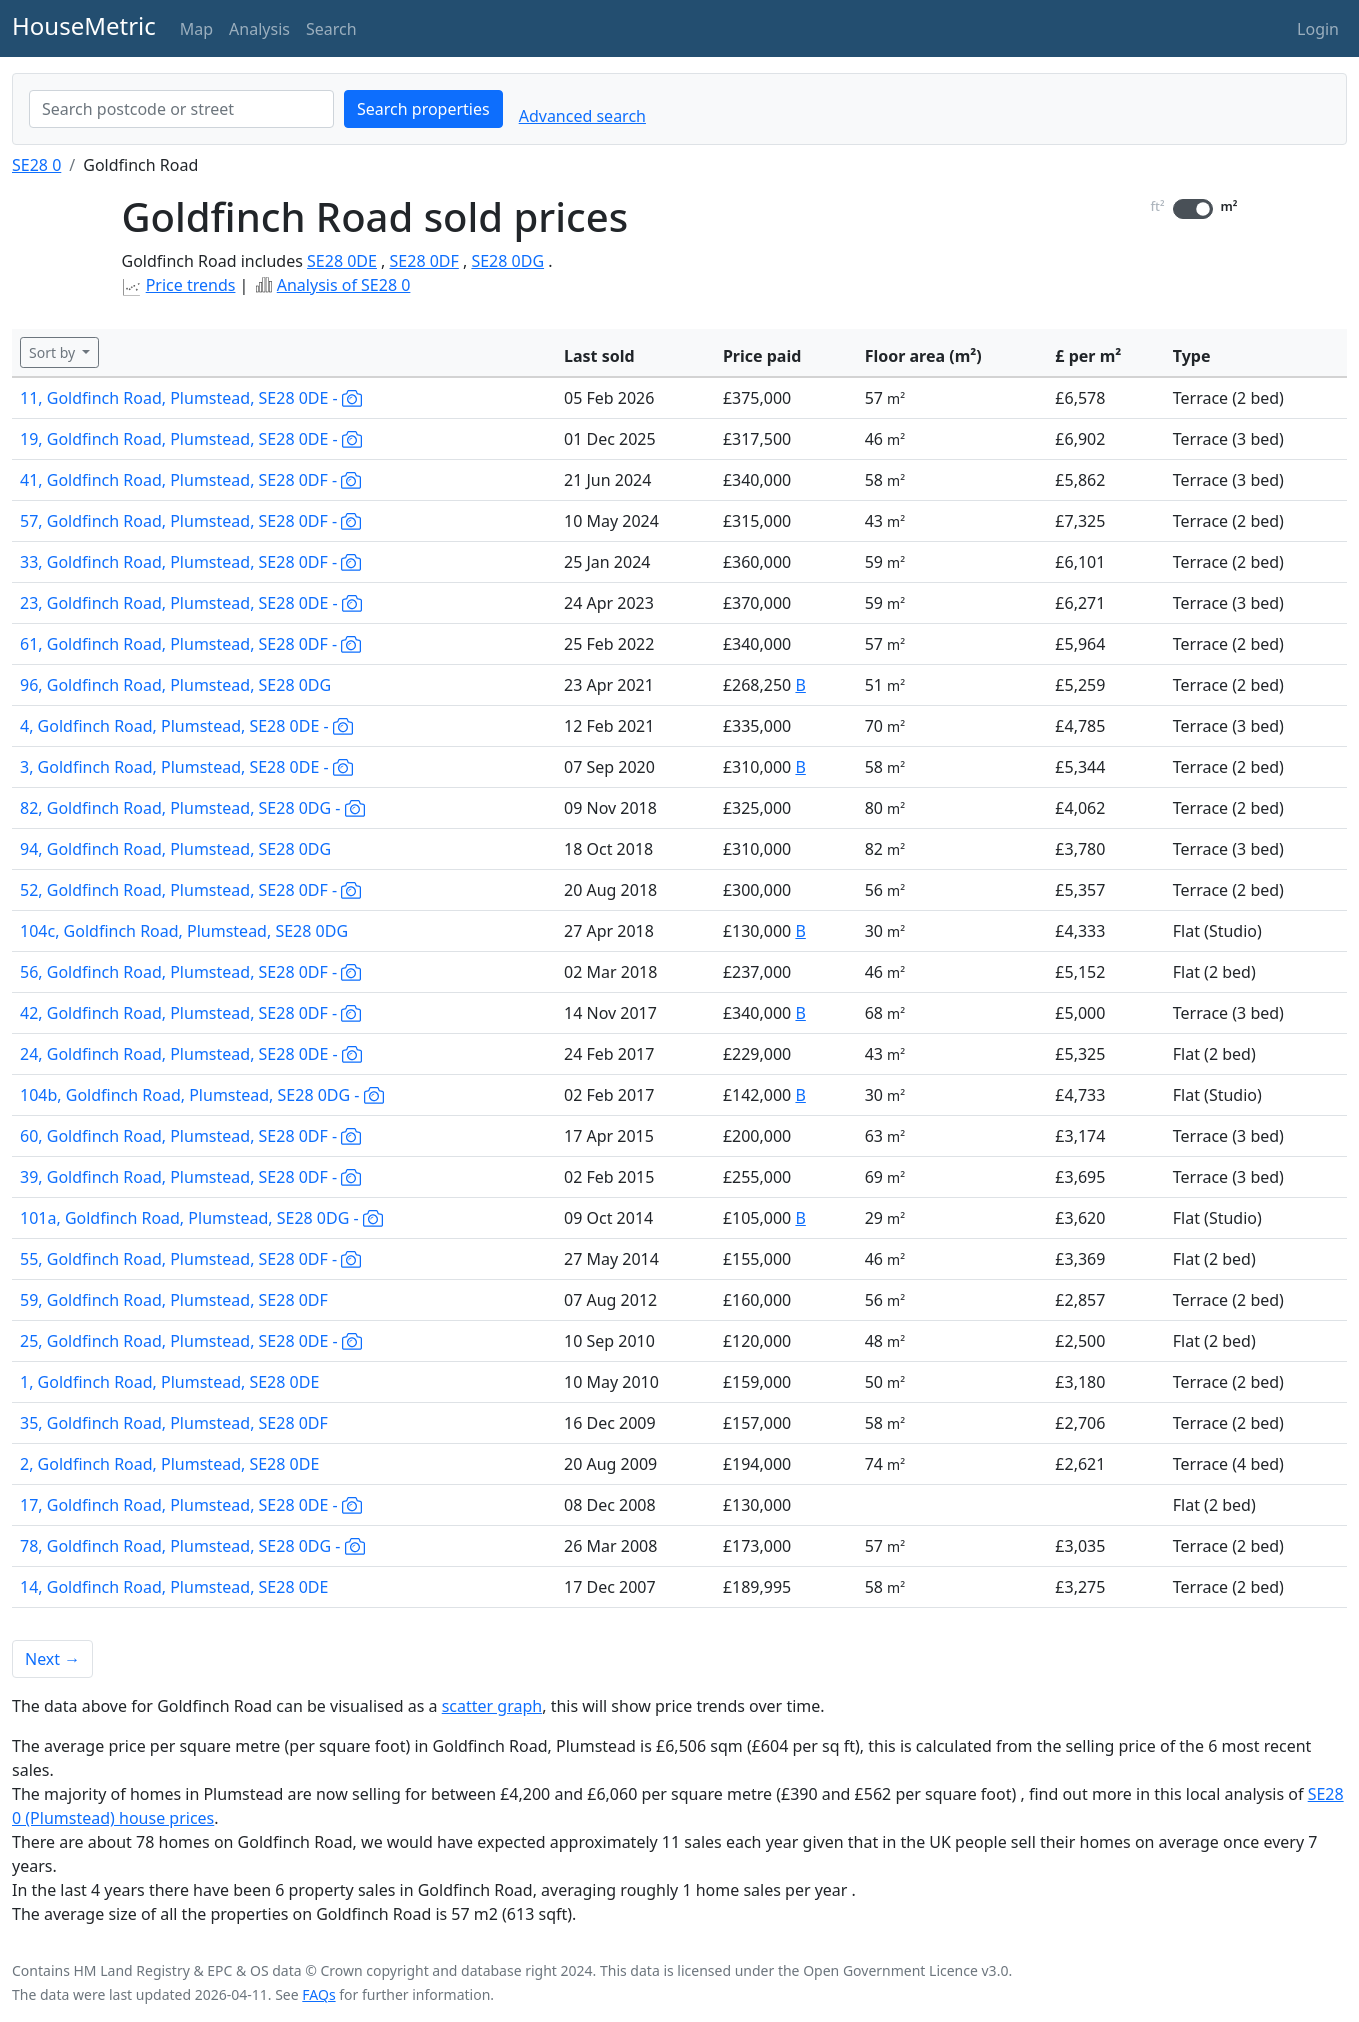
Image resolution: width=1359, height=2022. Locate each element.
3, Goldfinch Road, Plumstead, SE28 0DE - (186, 767)
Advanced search (582, 116)
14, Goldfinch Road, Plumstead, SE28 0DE (174, 1587)
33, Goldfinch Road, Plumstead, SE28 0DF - (190, 562)
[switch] (1193, 209)
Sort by (54, 352)
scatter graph (492, 1706)
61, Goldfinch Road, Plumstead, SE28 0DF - (190, 644)
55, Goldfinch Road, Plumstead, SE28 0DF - (190, 1259)
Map (196, 29)
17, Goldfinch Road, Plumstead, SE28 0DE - (191, 1505)
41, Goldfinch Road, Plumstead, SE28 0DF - (190, 480)
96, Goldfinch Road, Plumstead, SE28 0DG (175, 685)
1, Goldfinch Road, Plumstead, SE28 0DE (169, 1382)
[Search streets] (181, 109)
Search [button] (331, 29)
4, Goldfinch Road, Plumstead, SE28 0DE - (186, 726)
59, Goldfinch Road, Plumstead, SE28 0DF (174, 1300)
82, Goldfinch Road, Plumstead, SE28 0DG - (192, 808)
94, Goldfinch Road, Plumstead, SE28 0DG (175, 849)
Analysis (259, 29)
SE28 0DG (507, 261)
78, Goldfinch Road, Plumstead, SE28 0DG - (192, 1546)
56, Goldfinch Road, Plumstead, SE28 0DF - (190, 972)
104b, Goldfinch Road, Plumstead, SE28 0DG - (202, 1095)
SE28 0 (36, 165)
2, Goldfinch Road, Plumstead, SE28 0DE (169, 1464)
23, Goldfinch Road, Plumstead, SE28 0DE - (191, 603)
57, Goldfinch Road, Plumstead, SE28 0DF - (190, 521)
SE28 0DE (342, 261)
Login (1318, 29)
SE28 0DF (424, 261)
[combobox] (181, 109)
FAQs (318, 1994)
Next (52, 1659)
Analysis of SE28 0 (344, 285)
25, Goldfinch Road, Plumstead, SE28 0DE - (191, 1341)
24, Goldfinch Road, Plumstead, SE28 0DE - (191, 1054)
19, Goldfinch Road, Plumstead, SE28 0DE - (191, 439)
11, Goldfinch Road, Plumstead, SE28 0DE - (191, 398)
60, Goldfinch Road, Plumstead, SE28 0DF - (190, 1136)
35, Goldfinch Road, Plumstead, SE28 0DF (174, 1423)
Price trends (191, 285)
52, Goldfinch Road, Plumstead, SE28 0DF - (190, 890)
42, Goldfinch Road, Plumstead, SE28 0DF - (190, 1013)
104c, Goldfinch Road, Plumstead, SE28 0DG (184, 931)
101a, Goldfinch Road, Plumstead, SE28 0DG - (201, 1218)
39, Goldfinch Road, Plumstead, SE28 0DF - (190, 1177)
